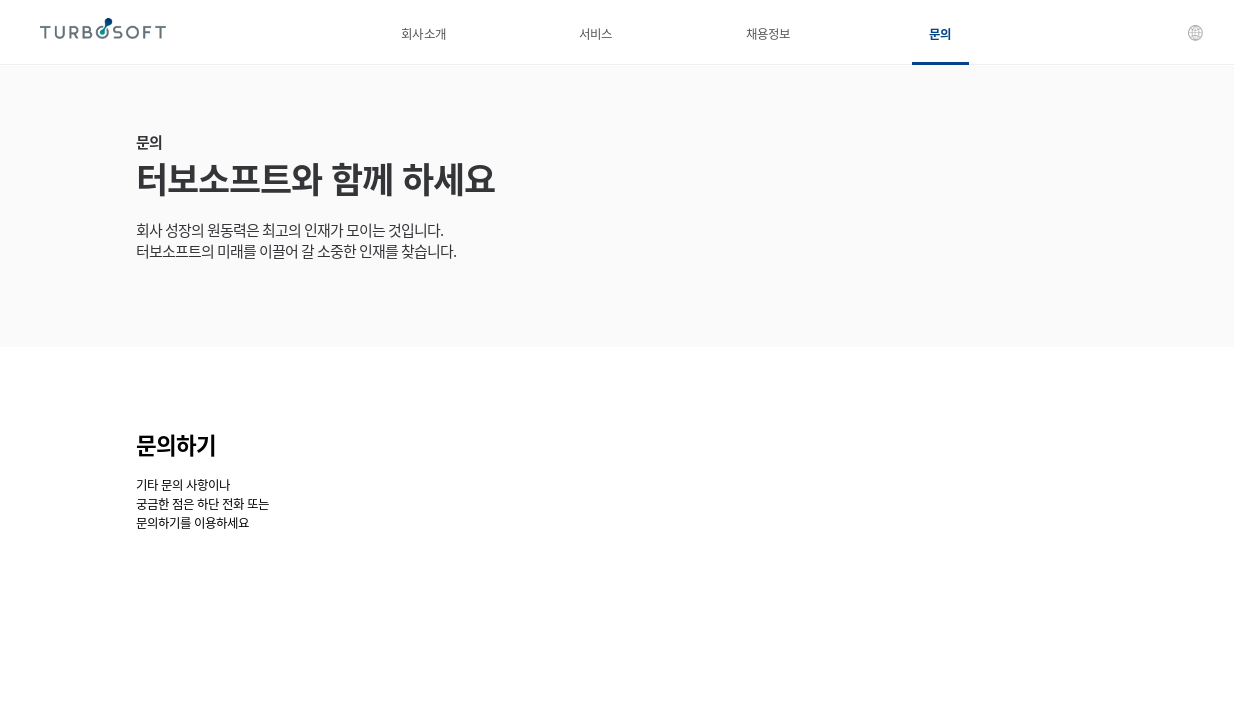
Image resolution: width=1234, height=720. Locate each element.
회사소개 (423, 33)
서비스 (596, 33)
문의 (940, 33)
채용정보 (768, 33)
